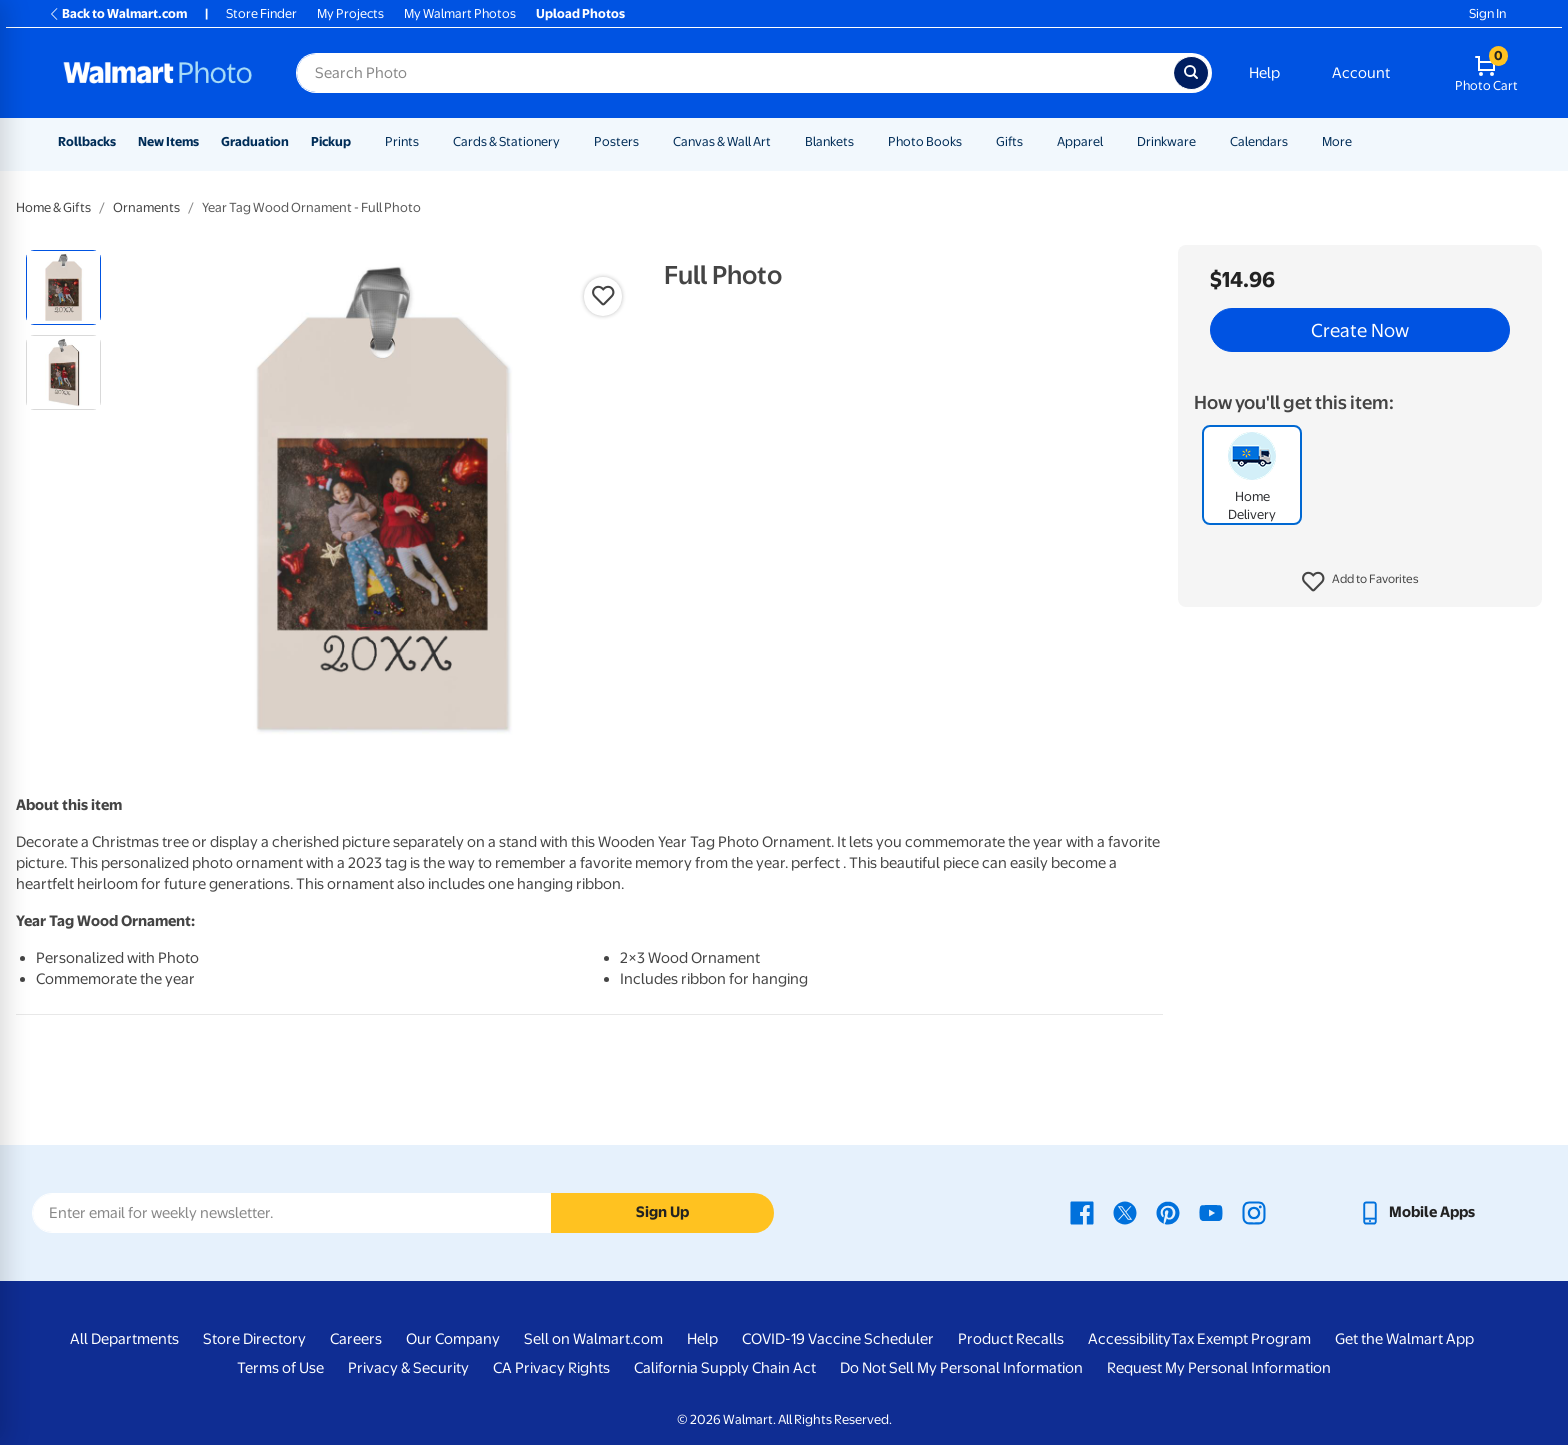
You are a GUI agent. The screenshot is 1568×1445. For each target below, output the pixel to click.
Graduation (255, 141)
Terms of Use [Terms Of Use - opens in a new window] (280, 1368)
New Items (168, 141)
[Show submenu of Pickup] (360, 141)
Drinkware (1166, 141)
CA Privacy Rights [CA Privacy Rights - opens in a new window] (551, 1368)
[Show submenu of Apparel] (1112, 141)
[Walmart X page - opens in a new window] (1125, 1212)
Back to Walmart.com (117, 13)
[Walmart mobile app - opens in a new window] (1416, 1212)
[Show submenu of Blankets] (863, 141)
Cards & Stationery (506, 141)
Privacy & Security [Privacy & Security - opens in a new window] (408, 1368)
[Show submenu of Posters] (648, 141)
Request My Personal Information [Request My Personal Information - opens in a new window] (1219, 1368)
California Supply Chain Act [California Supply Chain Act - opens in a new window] (725, 1368)
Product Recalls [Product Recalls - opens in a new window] (1011, 1339)
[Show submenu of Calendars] (1297, 141)
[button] (1360, 582)
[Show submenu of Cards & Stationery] (569, 141)
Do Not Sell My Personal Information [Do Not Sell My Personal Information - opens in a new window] (961, 1368)
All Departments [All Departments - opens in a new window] (124, 1339)
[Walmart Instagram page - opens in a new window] (1254, 1212)
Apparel (1080, 141)
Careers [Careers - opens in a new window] (356, 1339)
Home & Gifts (53, 207)
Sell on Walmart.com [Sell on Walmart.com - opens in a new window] (593, 1339)
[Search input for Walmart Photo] (735, 73)
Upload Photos (580, 13)
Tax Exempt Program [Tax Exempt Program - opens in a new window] (1241, 1339)
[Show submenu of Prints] (428, 141)
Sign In (1487, 13)
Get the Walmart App (1404, 1339)
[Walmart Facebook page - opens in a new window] (1082, 1212)
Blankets (829, 141)
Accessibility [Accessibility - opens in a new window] (1129, 1339)
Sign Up (662, 1212)
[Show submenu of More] (1361, 141)
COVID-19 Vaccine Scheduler (838, 1339)
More (1337, 141)
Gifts (1009, 141)
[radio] (63, 287)
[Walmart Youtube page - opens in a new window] (1211, 1212)
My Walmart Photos (460, 13)
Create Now (1360, 330)
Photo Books (925, 141)
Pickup (331, 141)
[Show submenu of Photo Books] (971, 141)
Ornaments (146, 207)
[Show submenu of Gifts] (1032, 141)
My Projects (350, 13)
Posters (616, 141)
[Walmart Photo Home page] (158, 73)
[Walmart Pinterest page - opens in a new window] (1168, 1212)
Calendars (1259, 141)
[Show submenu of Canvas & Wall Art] (780, 141)
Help (1264, 73)
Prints (402, 141)
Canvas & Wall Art (722, 141)
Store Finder (261, 13)
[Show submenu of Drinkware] (1205, 141)
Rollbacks (87, 141)
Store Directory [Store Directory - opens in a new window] (254, 1339)
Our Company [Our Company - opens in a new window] (453, 1339)
